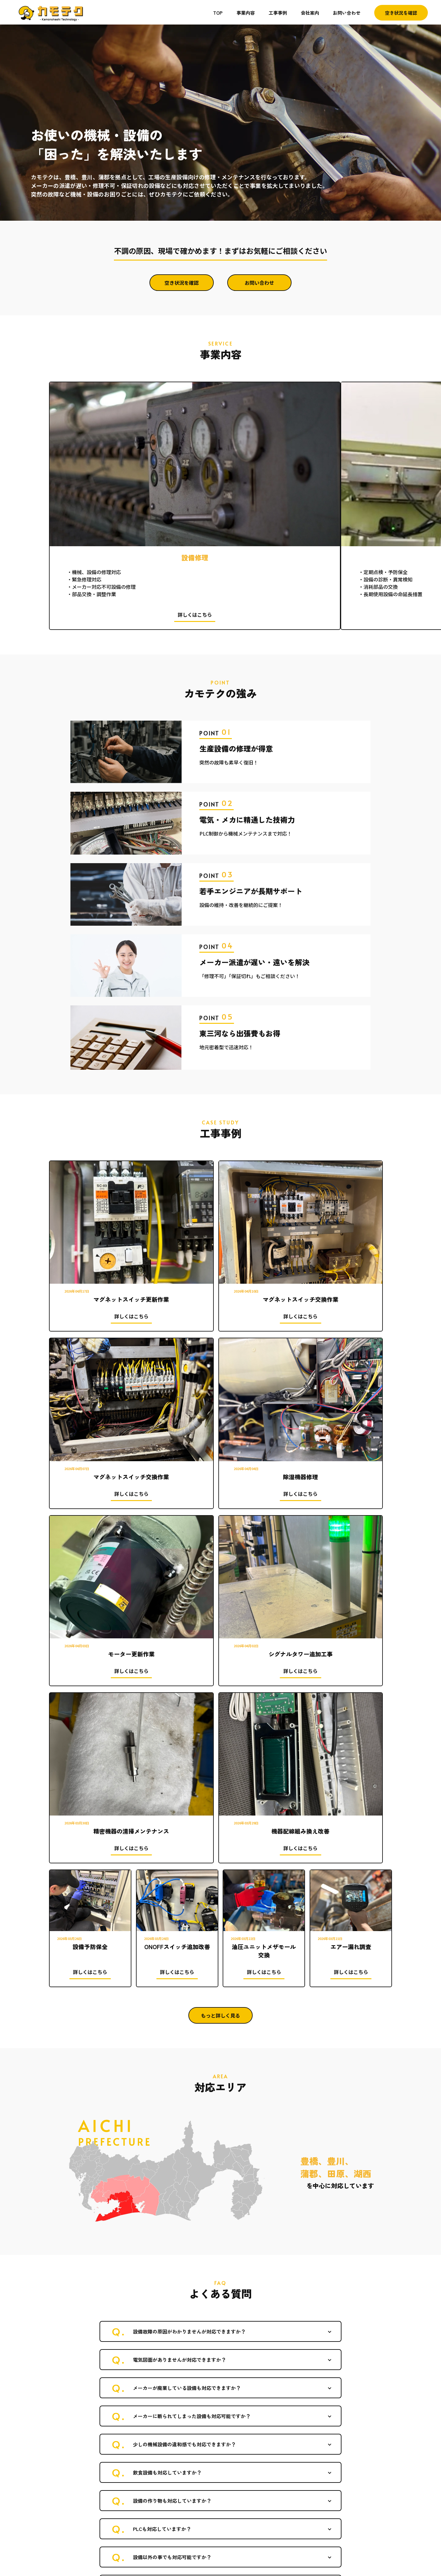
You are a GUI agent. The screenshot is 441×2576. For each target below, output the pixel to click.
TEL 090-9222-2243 (70, 2509)
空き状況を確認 (401, 13)
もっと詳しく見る (220, 1444)
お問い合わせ (346, 13)
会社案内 (310, 13)
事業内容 (245, 13)
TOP (218, 13)
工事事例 (278, 13)
